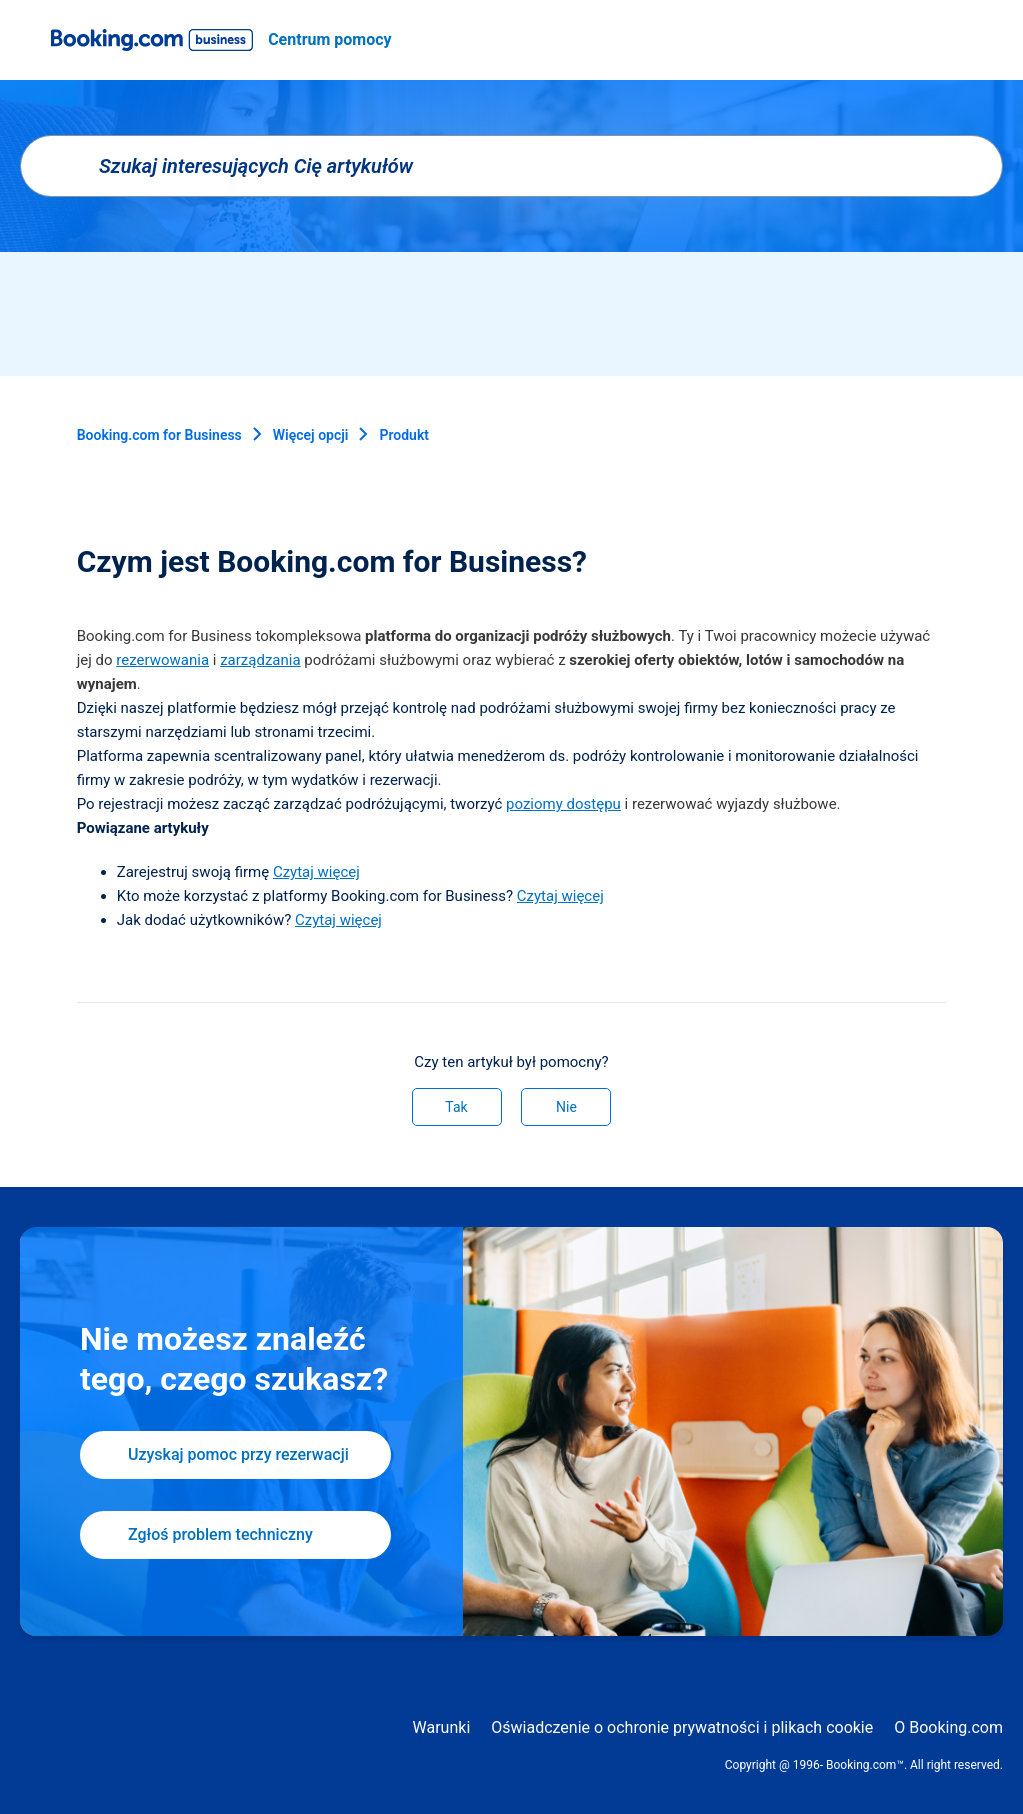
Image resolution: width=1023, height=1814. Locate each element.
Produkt (404, 435)
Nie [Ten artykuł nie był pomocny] (566, 1107)
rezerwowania (162, 660)
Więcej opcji (311, 435)
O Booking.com (948, 1727)
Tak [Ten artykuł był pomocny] (456, 1107)
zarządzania (260, 660)
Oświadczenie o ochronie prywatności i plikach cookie (682, 1727)
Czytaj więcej (316, 872)
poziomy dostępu (563, 804)
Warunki (442, 1727)
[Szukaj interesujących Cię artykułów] (511, 166)
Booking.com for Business (159, 435)
